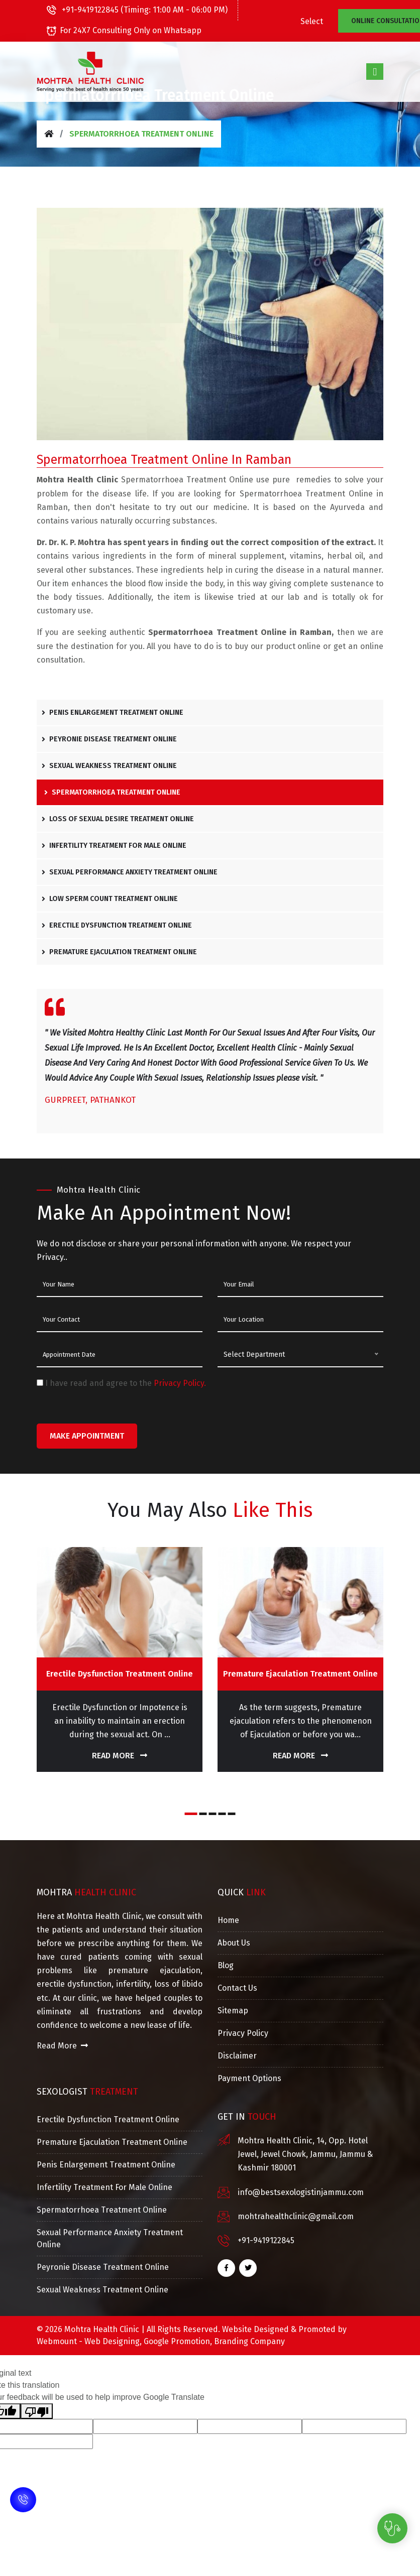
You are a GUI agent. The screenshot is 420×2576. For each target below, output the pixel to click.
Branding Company (249, 2341)
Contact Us (237, 1988)
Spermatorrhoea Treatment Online (112, 792)
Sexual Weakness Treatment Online (109, 765)
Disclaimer (237, 2055)
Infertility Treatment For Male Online (114, 845)
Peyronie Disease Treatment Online (109, 739)
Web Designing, (113, 2341)
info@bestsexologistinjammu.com (301, 2192)
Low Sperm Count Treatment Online (110, 898)
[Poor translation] (37, 2411)
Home (228, 1920)
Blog (226, 1965)
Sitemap (233, 2010)
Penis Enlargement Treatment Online (112, 712)
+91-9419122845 (266, 2240)
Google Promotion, (178, 2341)
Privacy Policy (243, 2033)
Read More (119, 1755)
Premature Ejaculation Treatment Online (119, 952)
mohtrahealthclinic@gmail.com (296, 2216)
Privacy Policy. (180, 1383)
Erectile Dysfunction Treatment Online (117, 925)
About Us (234, 1943)
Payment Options (249, 2078)
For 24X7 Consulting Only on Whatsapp (124, 30)
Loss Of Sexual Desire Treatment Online (118, 819)
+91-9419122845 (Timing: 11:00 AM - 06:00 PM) (137, 10)
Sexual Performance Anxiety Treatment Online (130, 872)
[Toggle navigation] (374, 71)
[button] (191, 1814)
